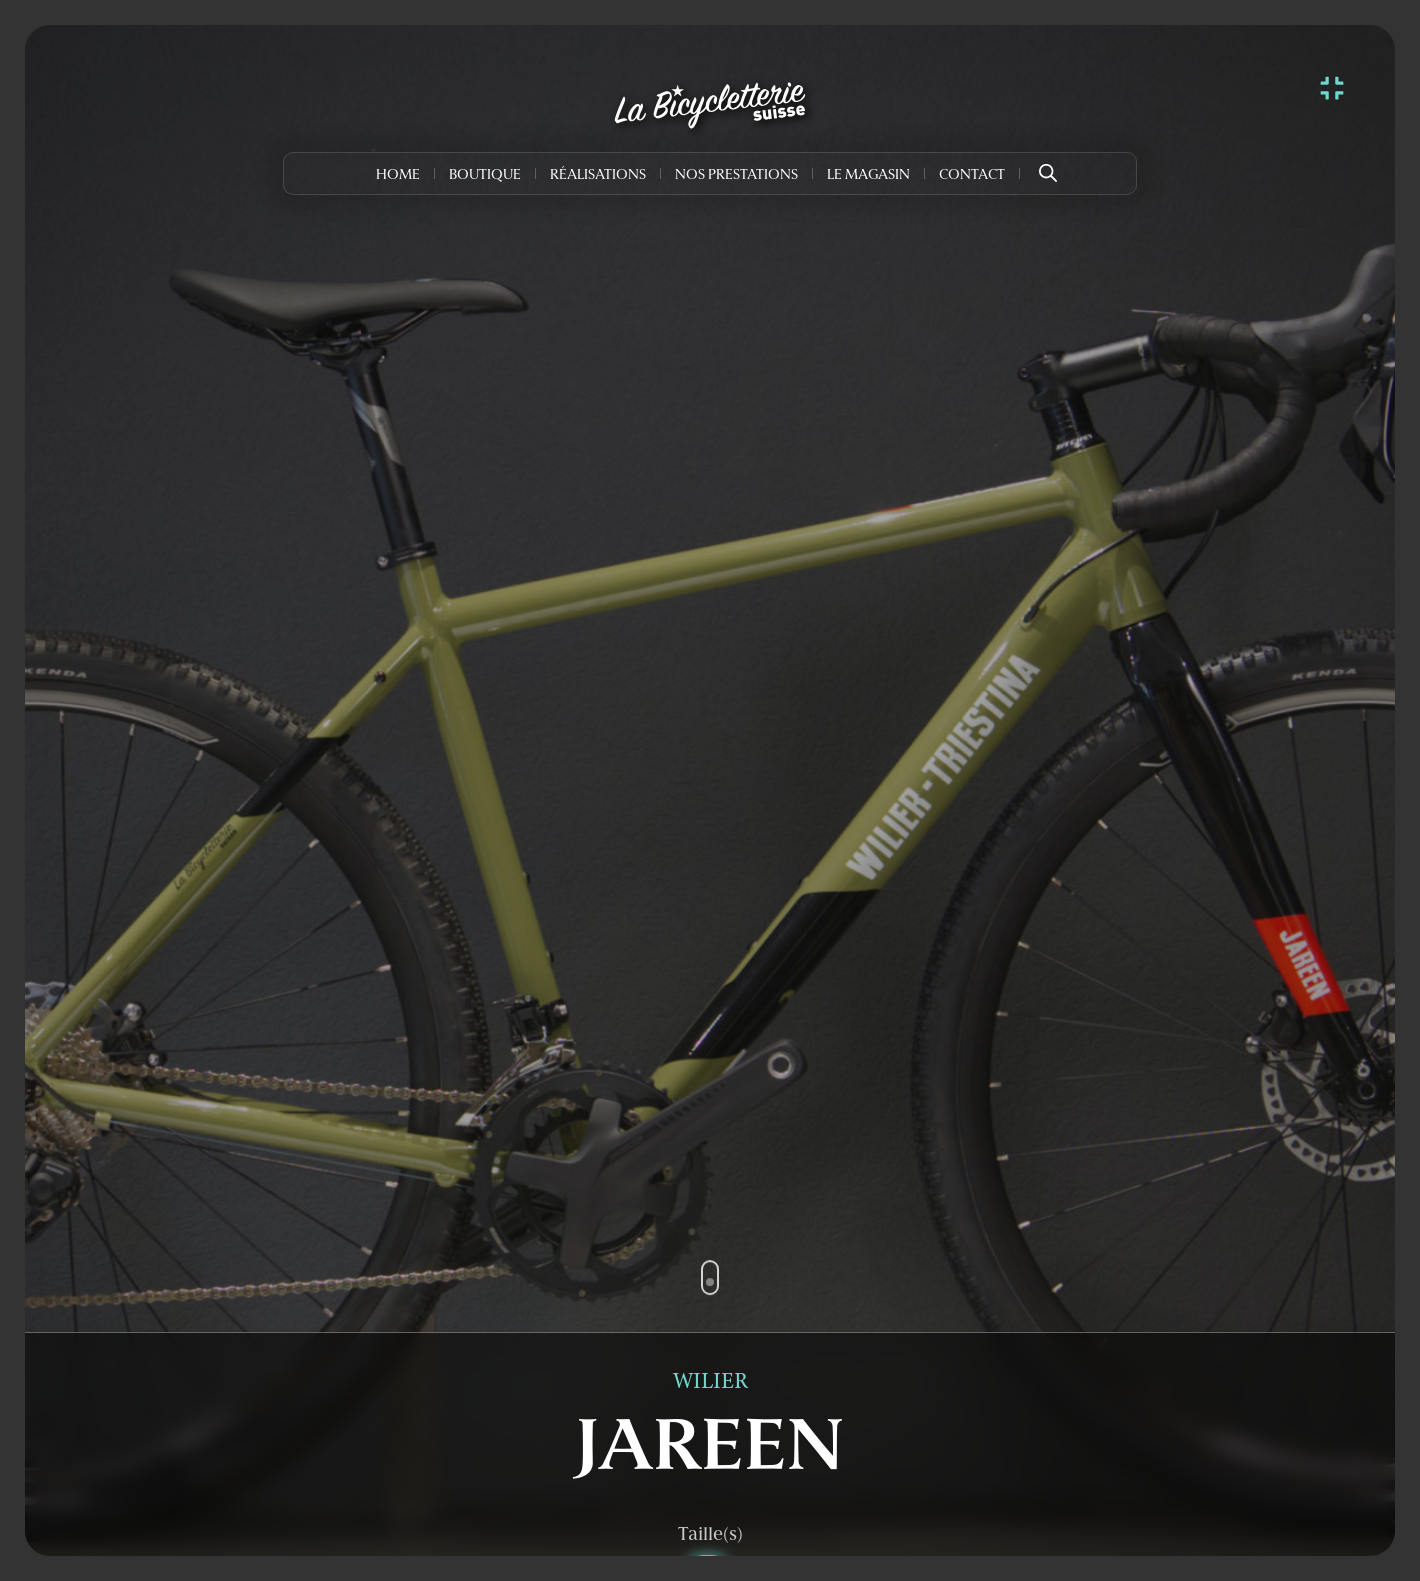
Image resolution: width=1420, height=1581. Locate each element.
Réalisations (598, 175)
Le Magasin (868, 175)
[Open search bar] (1048, 166)
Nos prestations (736, 175)
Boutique (485, 175)
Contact (972, 175)
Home (398, 175)
